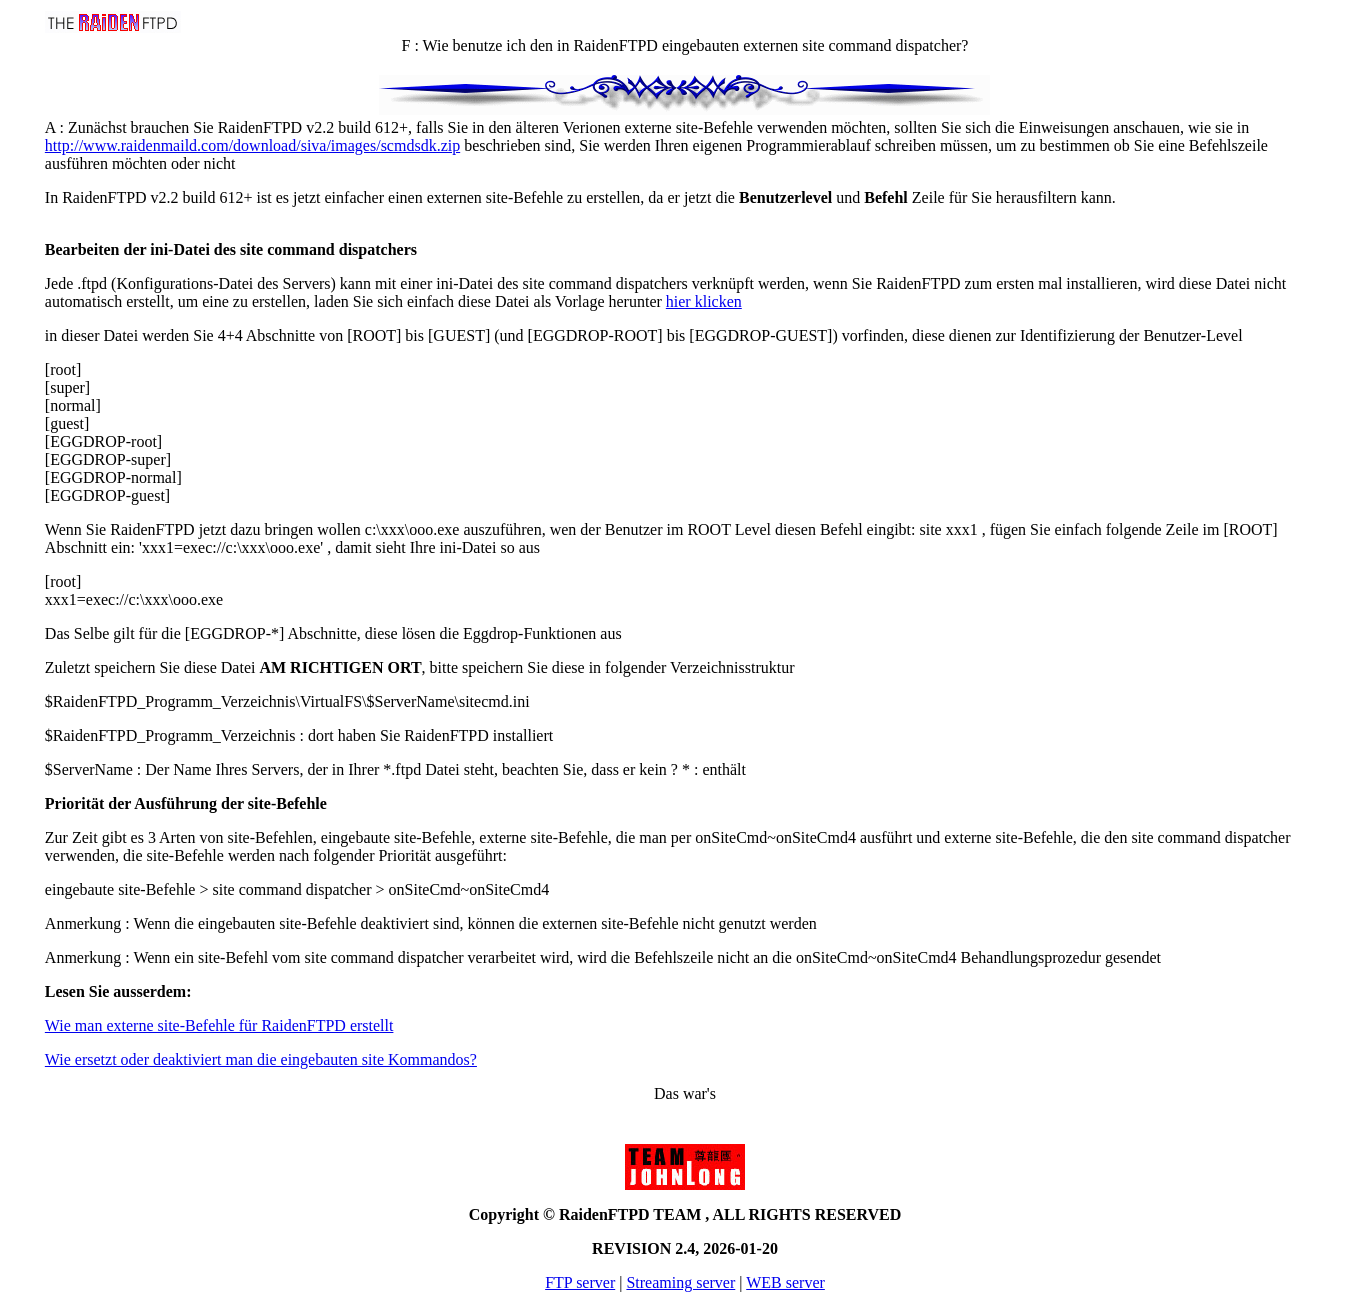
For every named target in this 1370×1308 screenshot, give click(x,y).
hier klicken (704, 301)
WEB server (785, 1282)
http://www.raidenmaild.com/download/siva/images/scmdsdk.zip (252, 145)
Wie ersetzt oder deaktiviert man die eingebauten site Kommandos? (261, 1059)
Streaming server (680, 1282)
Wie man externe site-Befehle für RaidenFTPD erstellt (219, 1025)
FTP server (580, 1282)
